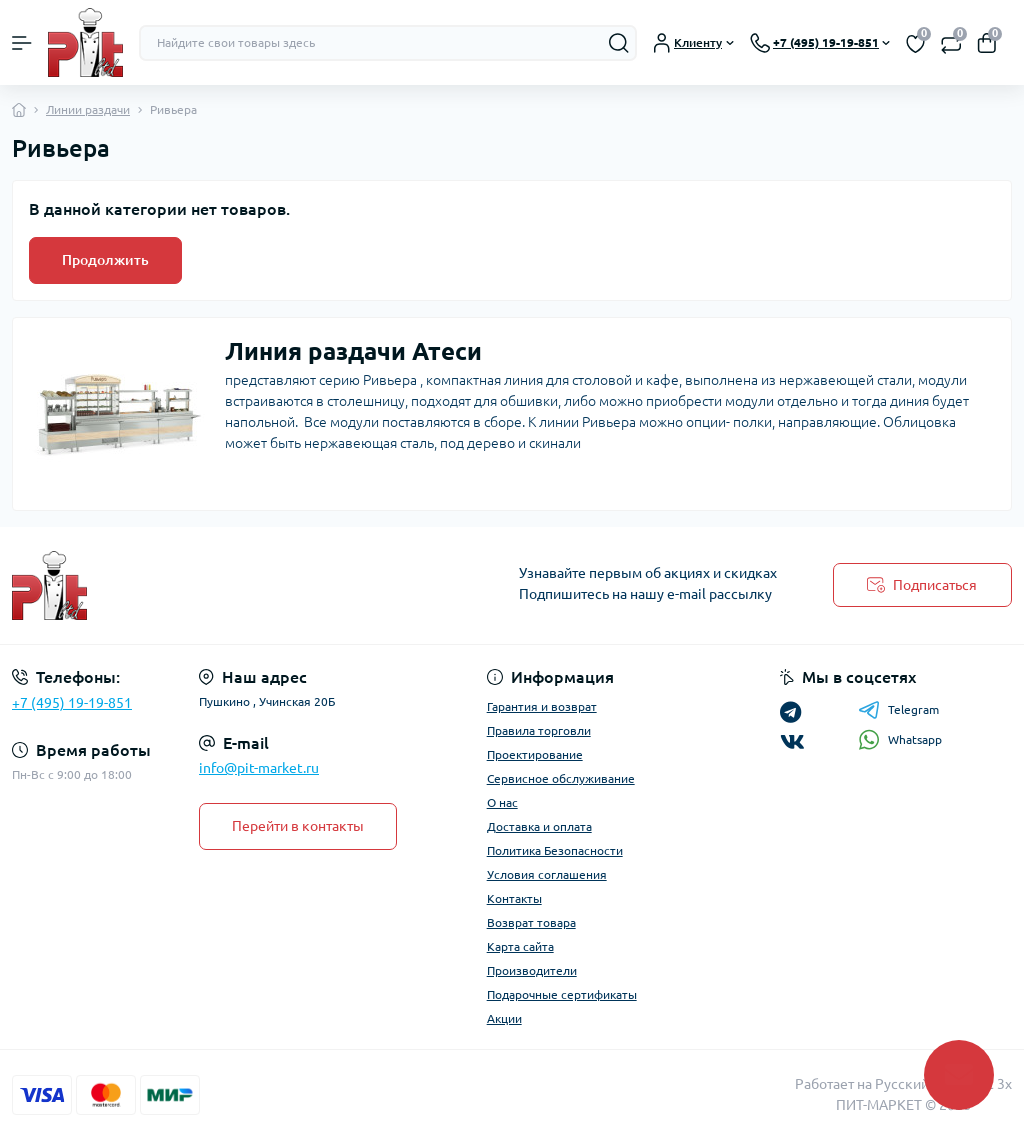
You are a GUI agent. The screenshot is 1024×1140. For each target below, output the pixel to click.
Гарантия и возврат (542, 706)
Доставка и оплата (539, 826)
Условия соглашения (547, 874)
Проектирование (535, 754)
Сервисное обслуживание (561, 778)
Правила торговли (539, 730)
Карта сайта (520, 946)
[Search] (619, 43)
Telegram (898, 710)
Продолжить (105, 260)
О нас (502, 802)
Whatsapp (900, 739)
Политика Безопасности (555, 850)
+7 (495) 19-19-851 (72, 703)
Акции (504, 1018)
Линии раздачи (88, 109)
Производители (532, 970)
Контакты (514, 898)
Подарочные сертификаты (562, 994)
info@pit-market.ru (259, 768)
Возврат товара (531, 922)
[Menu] (22, 43)
